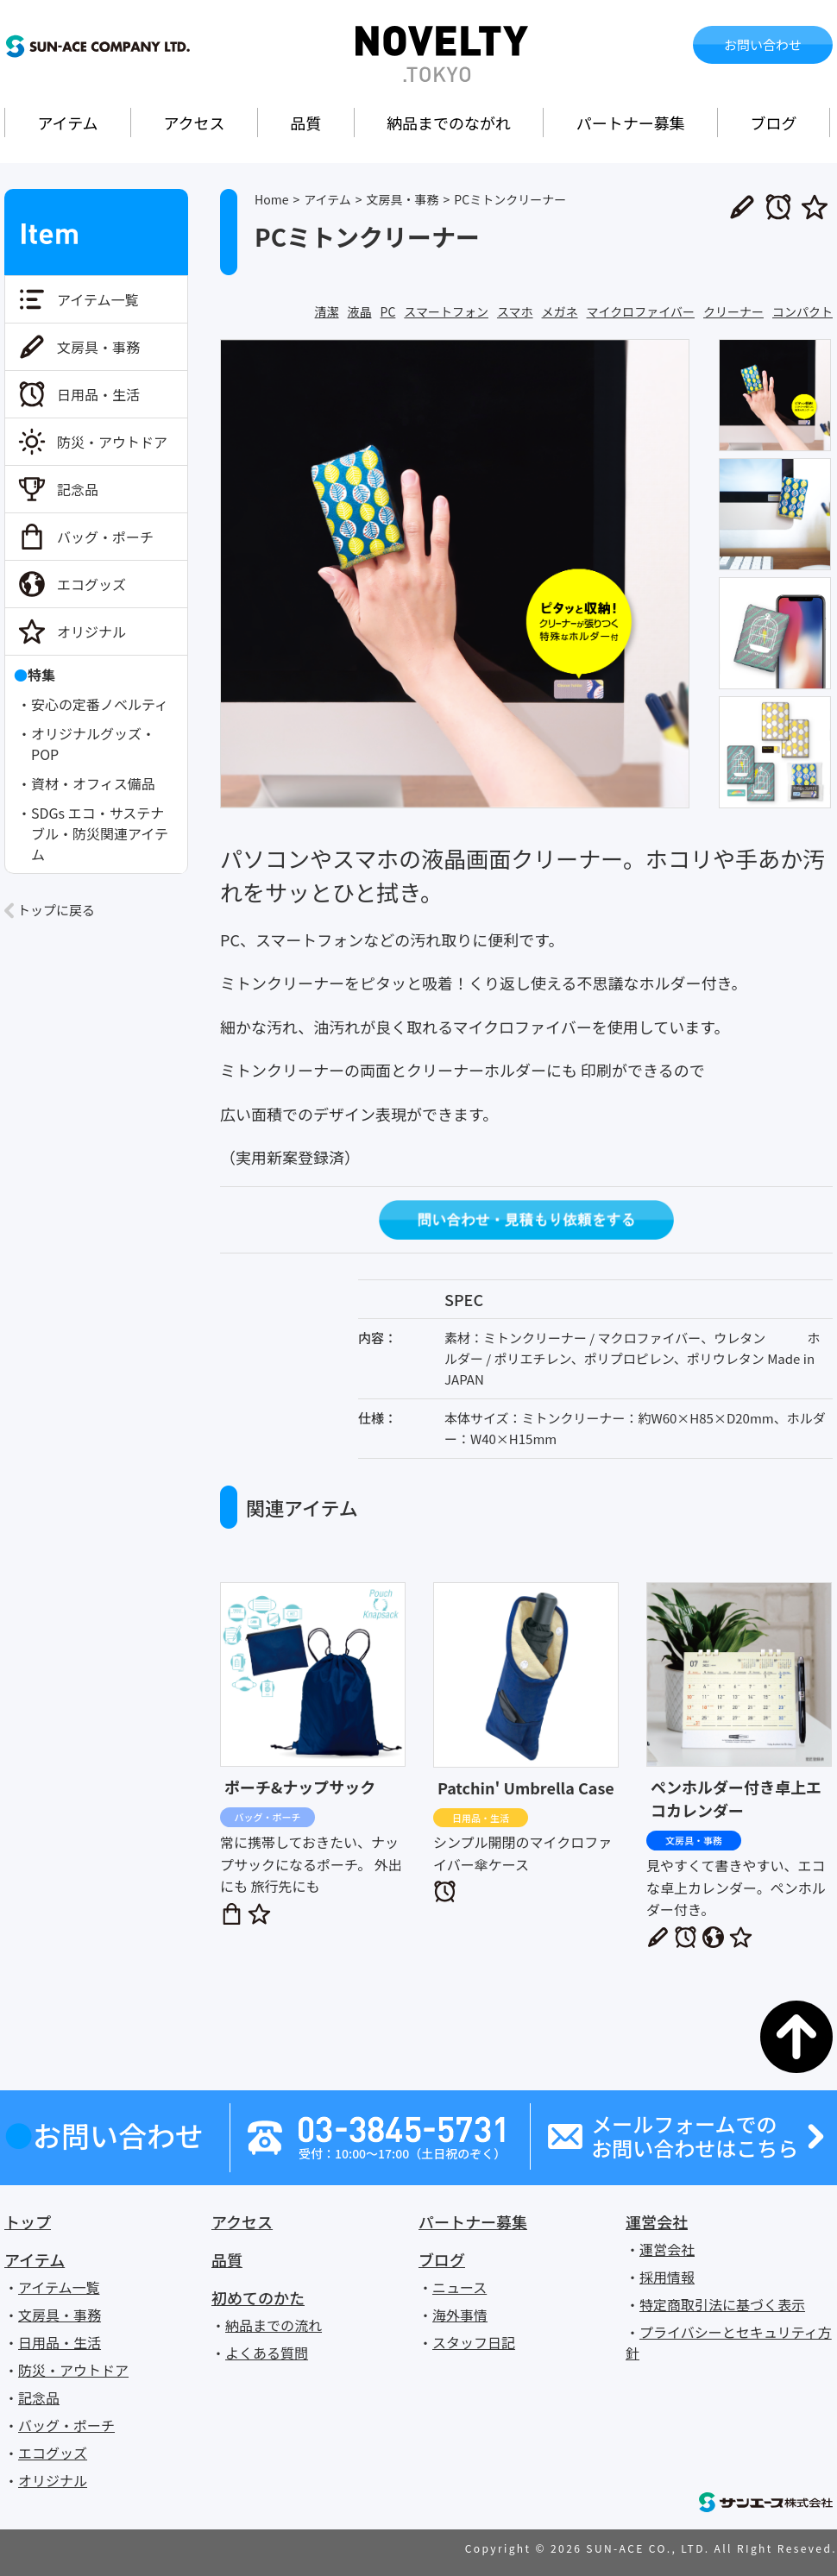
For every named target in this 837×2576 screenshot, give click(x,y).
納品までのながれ (449, 122)
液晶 (360, 311)
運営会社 (657, 2221)
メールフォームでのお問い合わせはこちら (694, 2137)
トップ (27, 2221)
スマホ (515, 311)
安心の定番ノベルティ (99, 704)
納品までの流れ (273, 2325)
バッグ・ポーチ (105, 536)
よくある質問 (266, 2352)
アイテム (67, 122)
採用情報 (667, 2276)
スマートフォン (446, 311)
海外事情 (460, 2314)
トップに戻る (56, 910)
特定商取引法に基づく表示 (722, 2304)
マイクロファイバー (641, 311)
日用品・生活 (98, 394)
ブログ (774, 122)
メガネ (560, 311)
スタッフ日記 (473, 2342)
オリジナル (91, 631)
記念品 (77, 489)
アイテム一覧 (97, 299)
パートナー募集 (630, 122)
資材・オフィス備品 (93, 783)
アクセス (193, 122)
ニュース (459, 2287)
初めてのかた (258, 2297)
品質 (305, 122)
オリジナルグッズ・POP (93, 743)
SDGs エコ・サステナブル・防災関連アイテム (99, 833)
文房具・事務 (98, 346)
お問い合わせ (763, 44)
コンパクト (802, 311)
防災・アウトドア (112, 441)
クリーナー (733, 311)
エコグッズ (91, 584)
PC (388, 311)
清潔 (327, 311)
